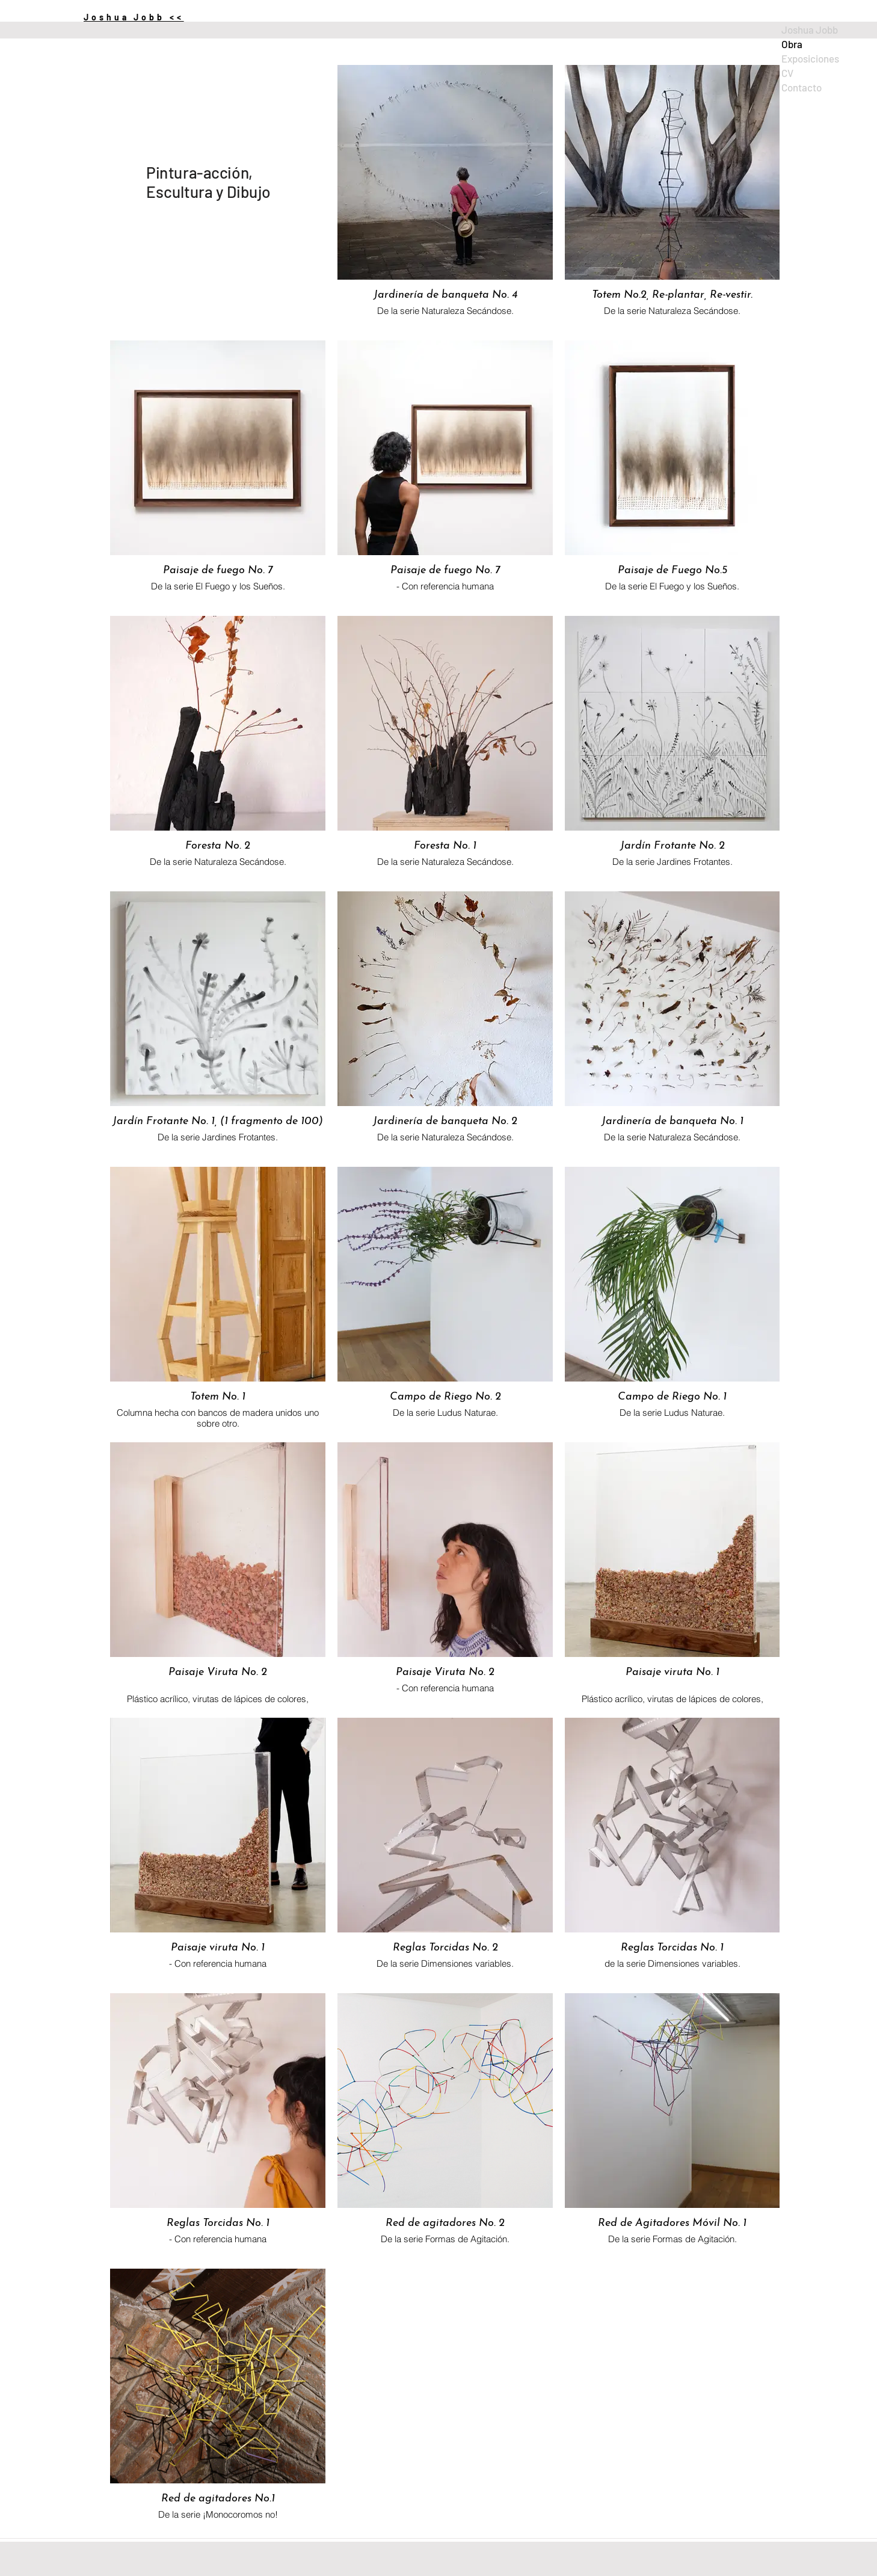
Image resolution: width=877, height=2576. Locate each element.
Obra (791, 44)
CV (787, 73)
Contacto (801, 87)
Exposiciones (810, 58)
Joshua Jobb (809, 29)
